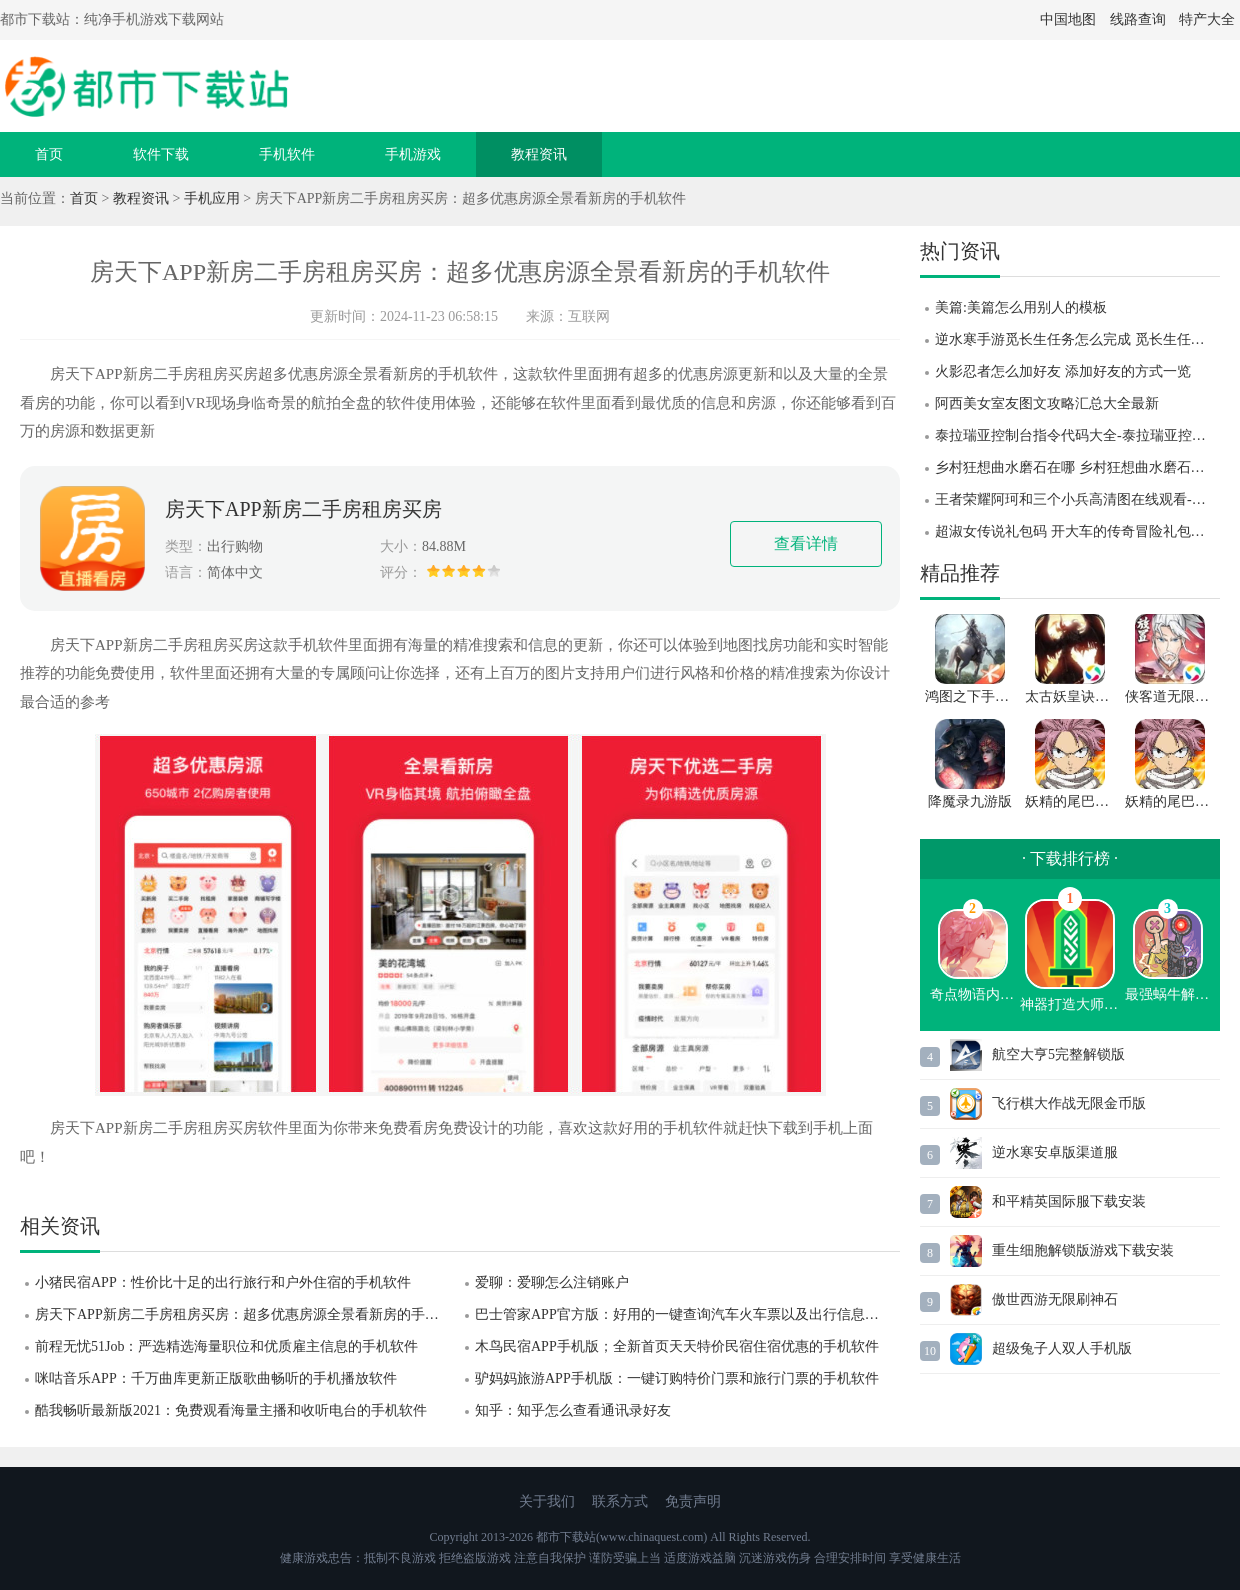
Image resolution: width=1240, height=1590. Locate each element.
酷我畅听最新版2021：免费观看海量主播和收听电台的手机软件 (231, 1410)
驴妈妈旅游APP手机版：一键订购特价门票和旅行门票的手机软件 (677, 1378)
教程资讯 (539, 154)
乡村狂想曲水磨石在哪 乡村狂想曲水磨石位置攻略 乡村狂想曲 (1077, 467)
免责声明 (693, 1501)
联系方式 (620, 1501)
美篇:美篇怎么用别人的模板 (1021, 307)
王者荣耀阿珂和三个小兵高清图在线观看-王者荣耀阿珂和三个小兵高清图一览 (1077, 499)
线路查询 (1138, 19)
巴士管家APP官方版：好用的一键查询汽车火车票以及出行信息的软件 (687, 1314)
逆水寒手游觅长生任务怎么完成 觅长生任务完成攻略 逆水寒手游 (1077, 339)
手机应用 (212, 198)
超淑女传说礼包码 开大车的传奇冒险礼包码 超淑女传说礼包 (1077, 531)
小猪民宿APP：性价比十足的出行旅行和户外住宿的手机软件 (223, 1282)
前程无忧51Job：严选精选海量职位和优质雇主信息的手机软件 (226, 1346)
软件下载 (161, 154)
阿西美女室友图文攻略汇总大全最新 (1047, 403)
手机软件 (287, 154)
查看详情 (806, 543)
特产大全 (1207, 19)
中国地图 (1068, 19)
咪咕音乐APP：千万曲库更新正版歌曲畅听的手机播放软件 (216, 1378)
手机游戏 (413, 154)
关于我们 (547, 1501)
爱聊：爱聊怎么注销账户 (552, 1282)
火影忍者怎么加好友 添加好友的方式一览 (1063, 371)
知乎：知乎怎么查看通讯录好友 (573, 1410)
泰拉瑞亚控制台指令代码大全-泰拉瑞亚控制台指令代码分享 (1077, 435)
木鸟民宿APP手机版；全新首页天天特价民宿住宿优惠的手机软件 (677, 1346)
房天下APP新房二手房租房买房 (303, 509)
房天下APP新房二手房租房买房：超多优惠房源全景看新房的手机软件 (247, 1314)
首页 (49, 154)
